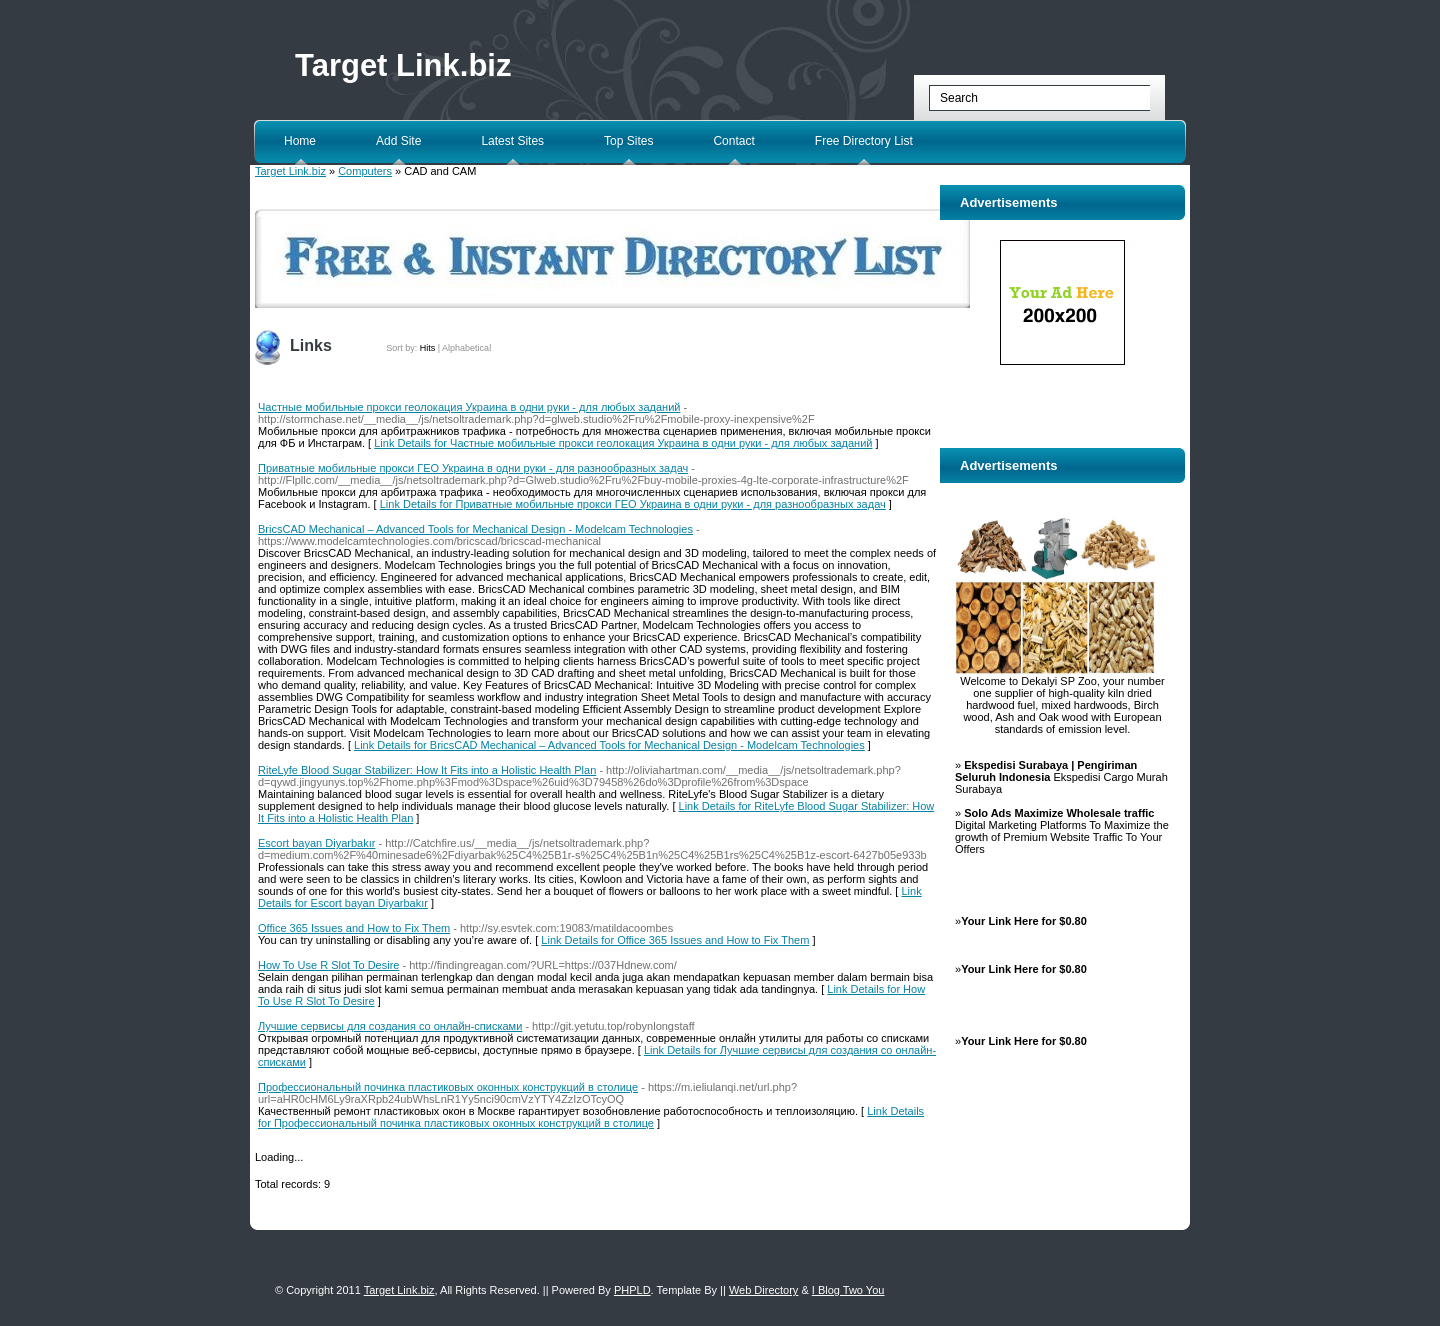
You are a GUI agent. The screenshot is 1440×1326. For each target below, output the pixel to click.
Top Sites (628, 141)
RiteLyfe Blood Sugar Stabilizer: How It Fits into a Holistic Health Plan (427, 770)
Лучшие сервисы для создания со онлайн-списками (390, 1026)
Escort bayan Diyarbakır (316, 843)
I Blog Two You (848, 1290)
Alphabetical (466, 348)
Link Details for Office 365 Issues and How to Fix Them (675, 940)
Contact (733, 141)
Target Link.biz (403, 65)
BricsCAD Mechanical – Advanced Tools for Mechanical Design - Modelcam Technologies (475, 529)
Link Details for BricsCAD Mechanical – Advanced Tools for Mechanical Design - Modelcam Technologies (609, 745)
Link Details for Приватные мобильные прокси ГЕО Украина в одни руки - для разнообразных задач (633, 504)
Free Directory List (864, 141)
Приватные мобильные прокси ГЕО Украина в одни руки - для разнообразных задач (473, 468)
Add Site (398, 141)
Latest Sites (512, 141)
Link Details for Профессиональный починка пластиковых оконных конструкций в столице (591, 1117)
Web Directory (763, 1290)
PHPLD (632, 1290)
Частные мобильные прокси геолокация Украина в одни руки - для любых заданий (469, 407)
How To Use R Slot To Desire (328, 965)
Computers (365, 171)
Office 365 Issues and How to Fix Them (354, 928)
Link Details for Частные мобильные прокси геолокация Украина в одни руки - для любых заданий (623, 443)
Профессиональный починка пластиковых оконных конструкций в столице (448, 1087)
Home (300, 141)
